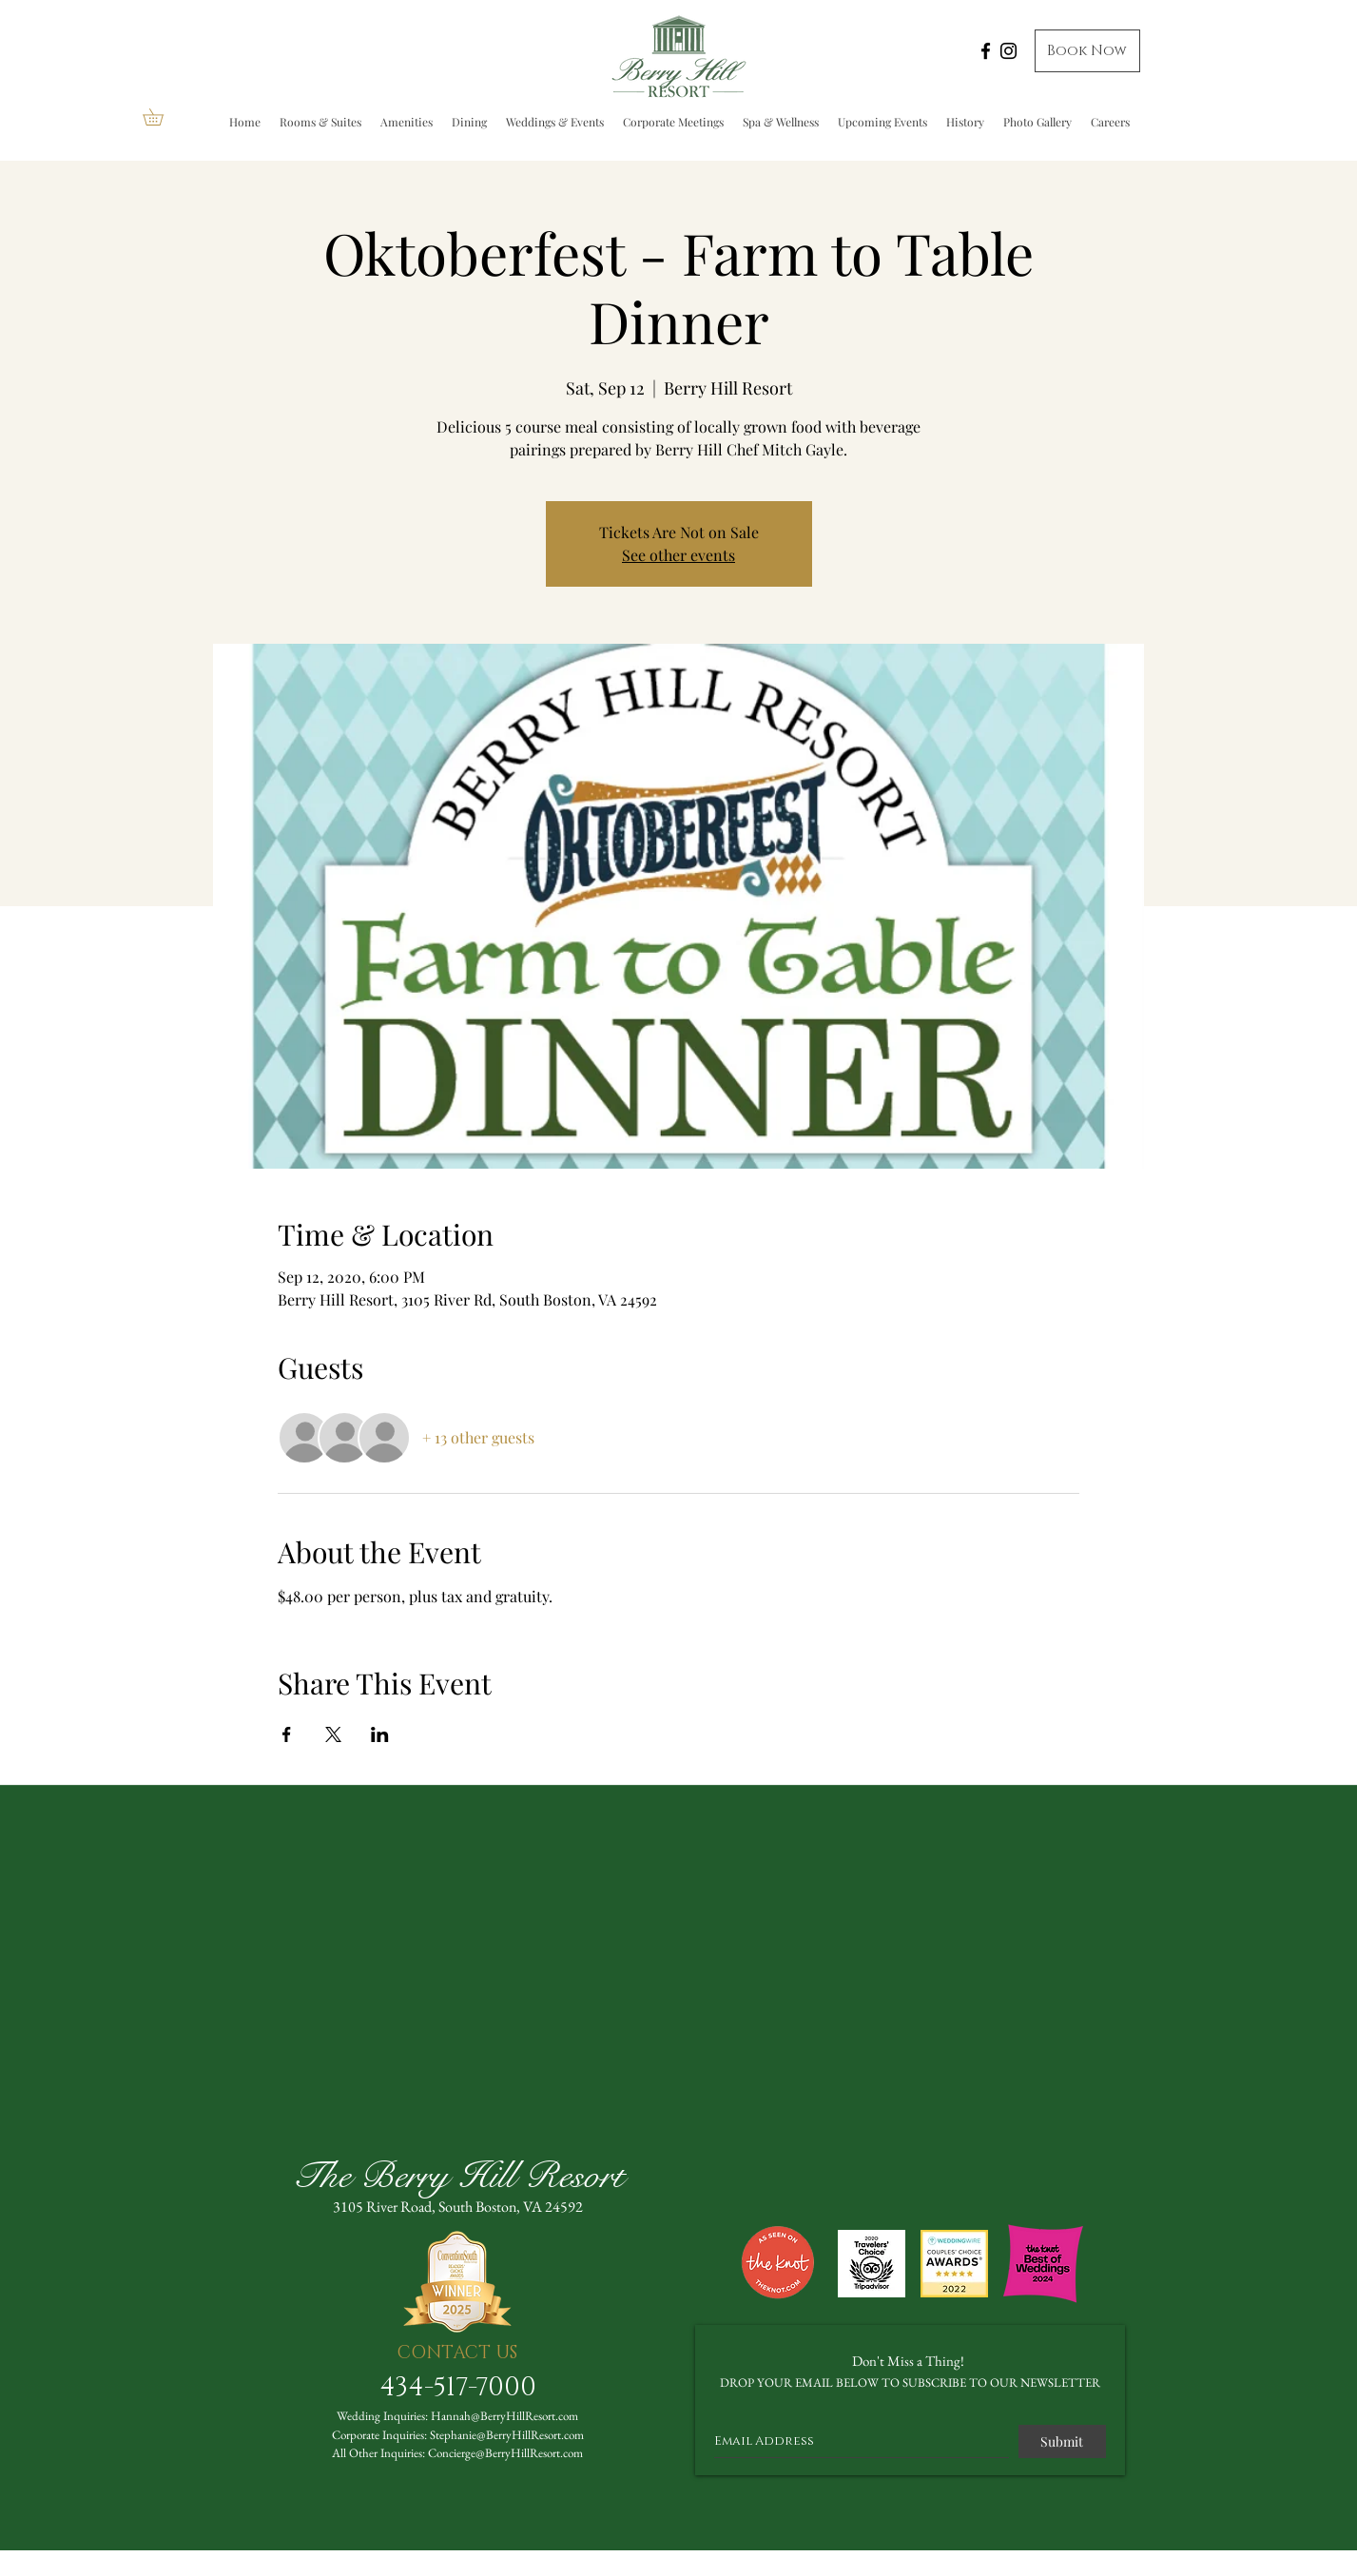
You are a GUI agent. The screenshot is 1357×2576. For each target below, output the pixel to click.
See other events (678, 555)
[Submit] (1062, 2441)
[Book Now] (1087, 50)
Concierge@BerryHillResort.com (505, 2453)
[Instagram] (1008, 51)
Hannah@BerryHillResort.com (504, 2416)
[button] (161, 117)
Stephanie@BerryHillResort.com (507, 2435)
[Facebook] (986, 51)
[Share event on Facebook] (287, 1734)
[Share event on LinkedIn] (380, 1734)
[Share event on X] (333, 1734)
